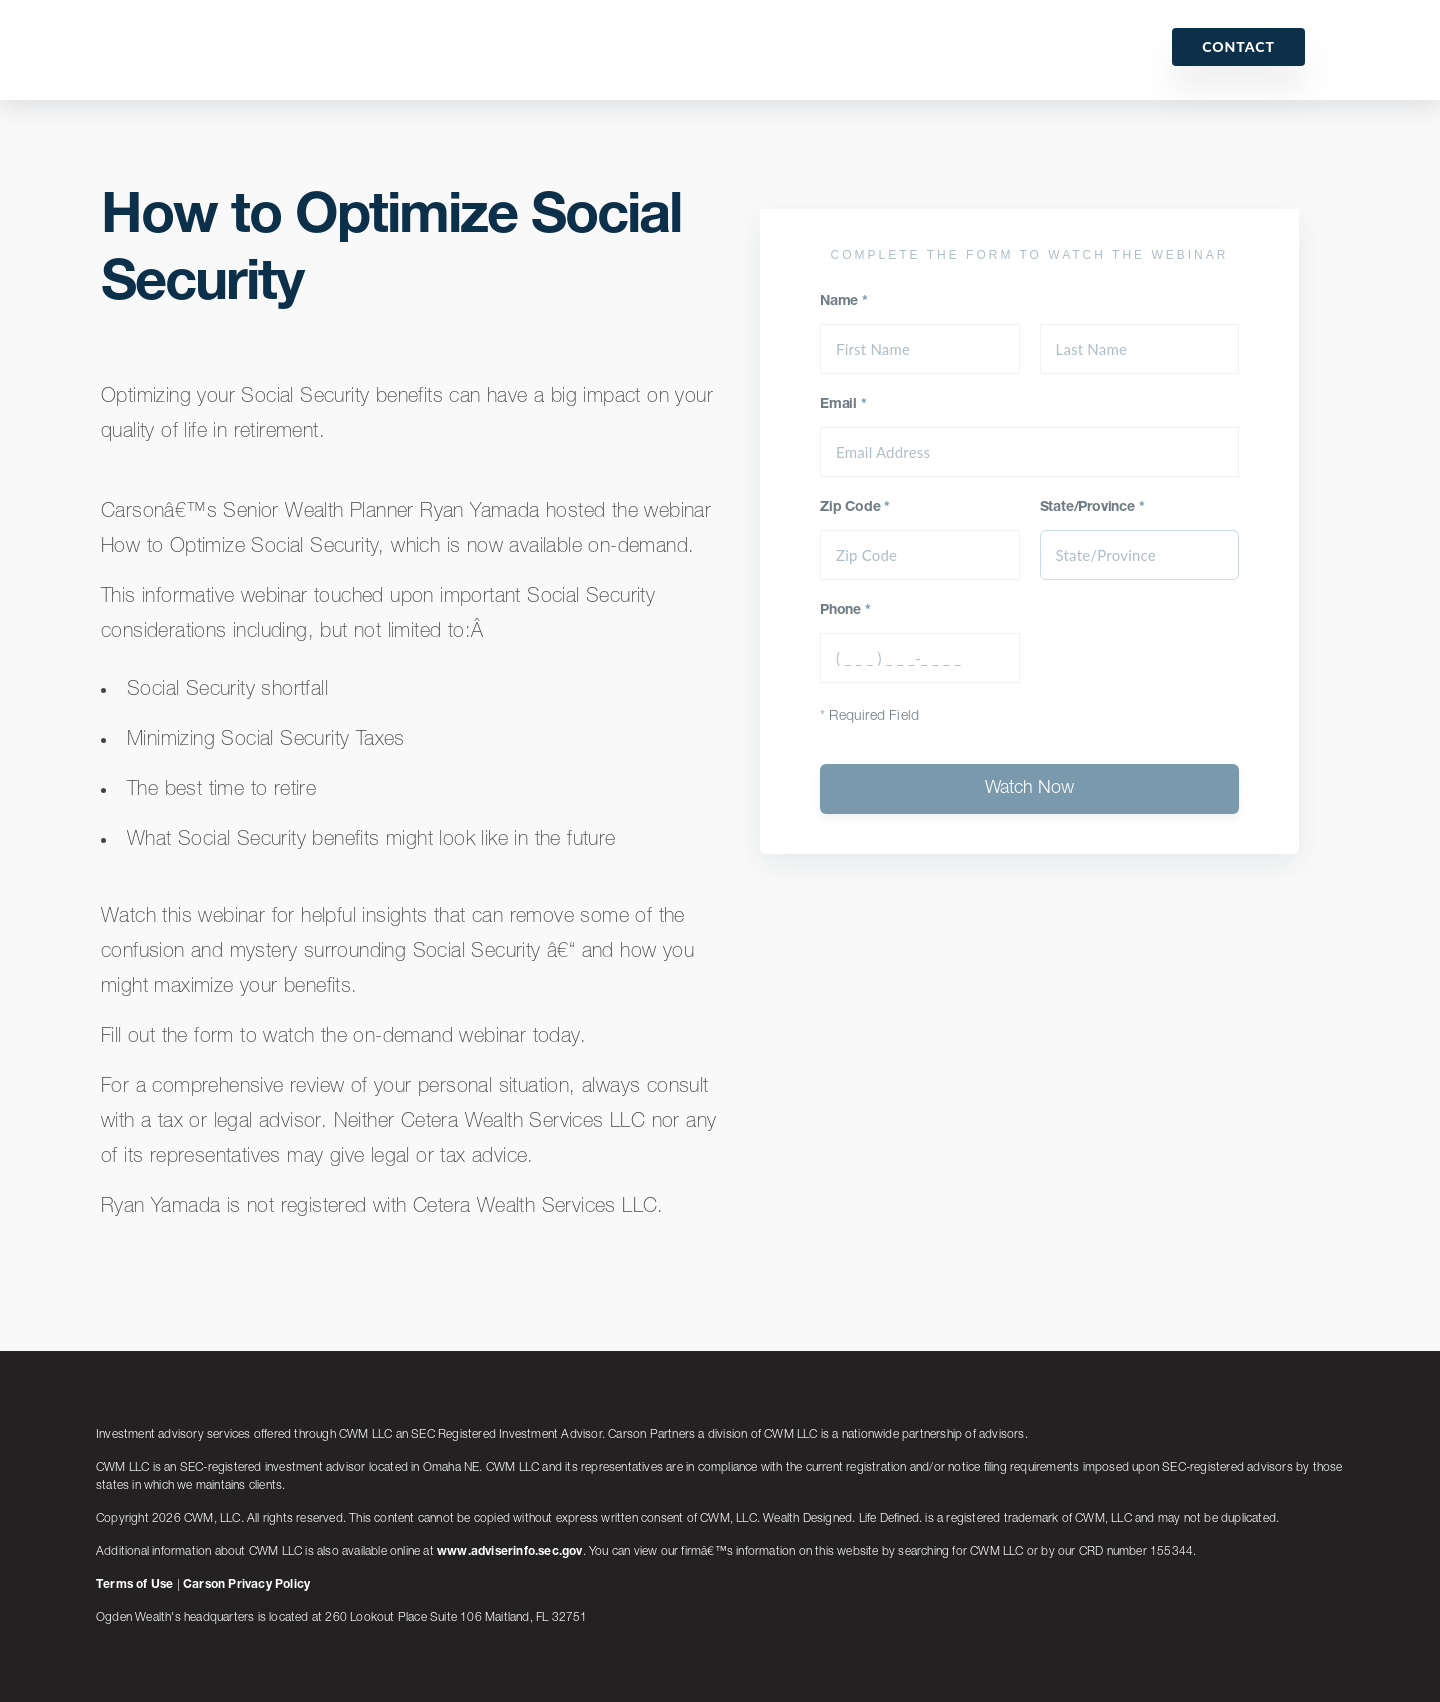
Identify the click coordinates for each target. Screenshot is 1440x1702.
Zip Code (855, 508)
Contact (1238, 46)
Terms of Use (134, 1585)
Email (843, 405)
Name (844, 302)
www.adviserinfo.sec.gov (510, 1552)
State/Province (1092, 508)
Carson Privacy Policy (246, 1585)
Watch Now (1029, 789)
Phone (845, 611)
